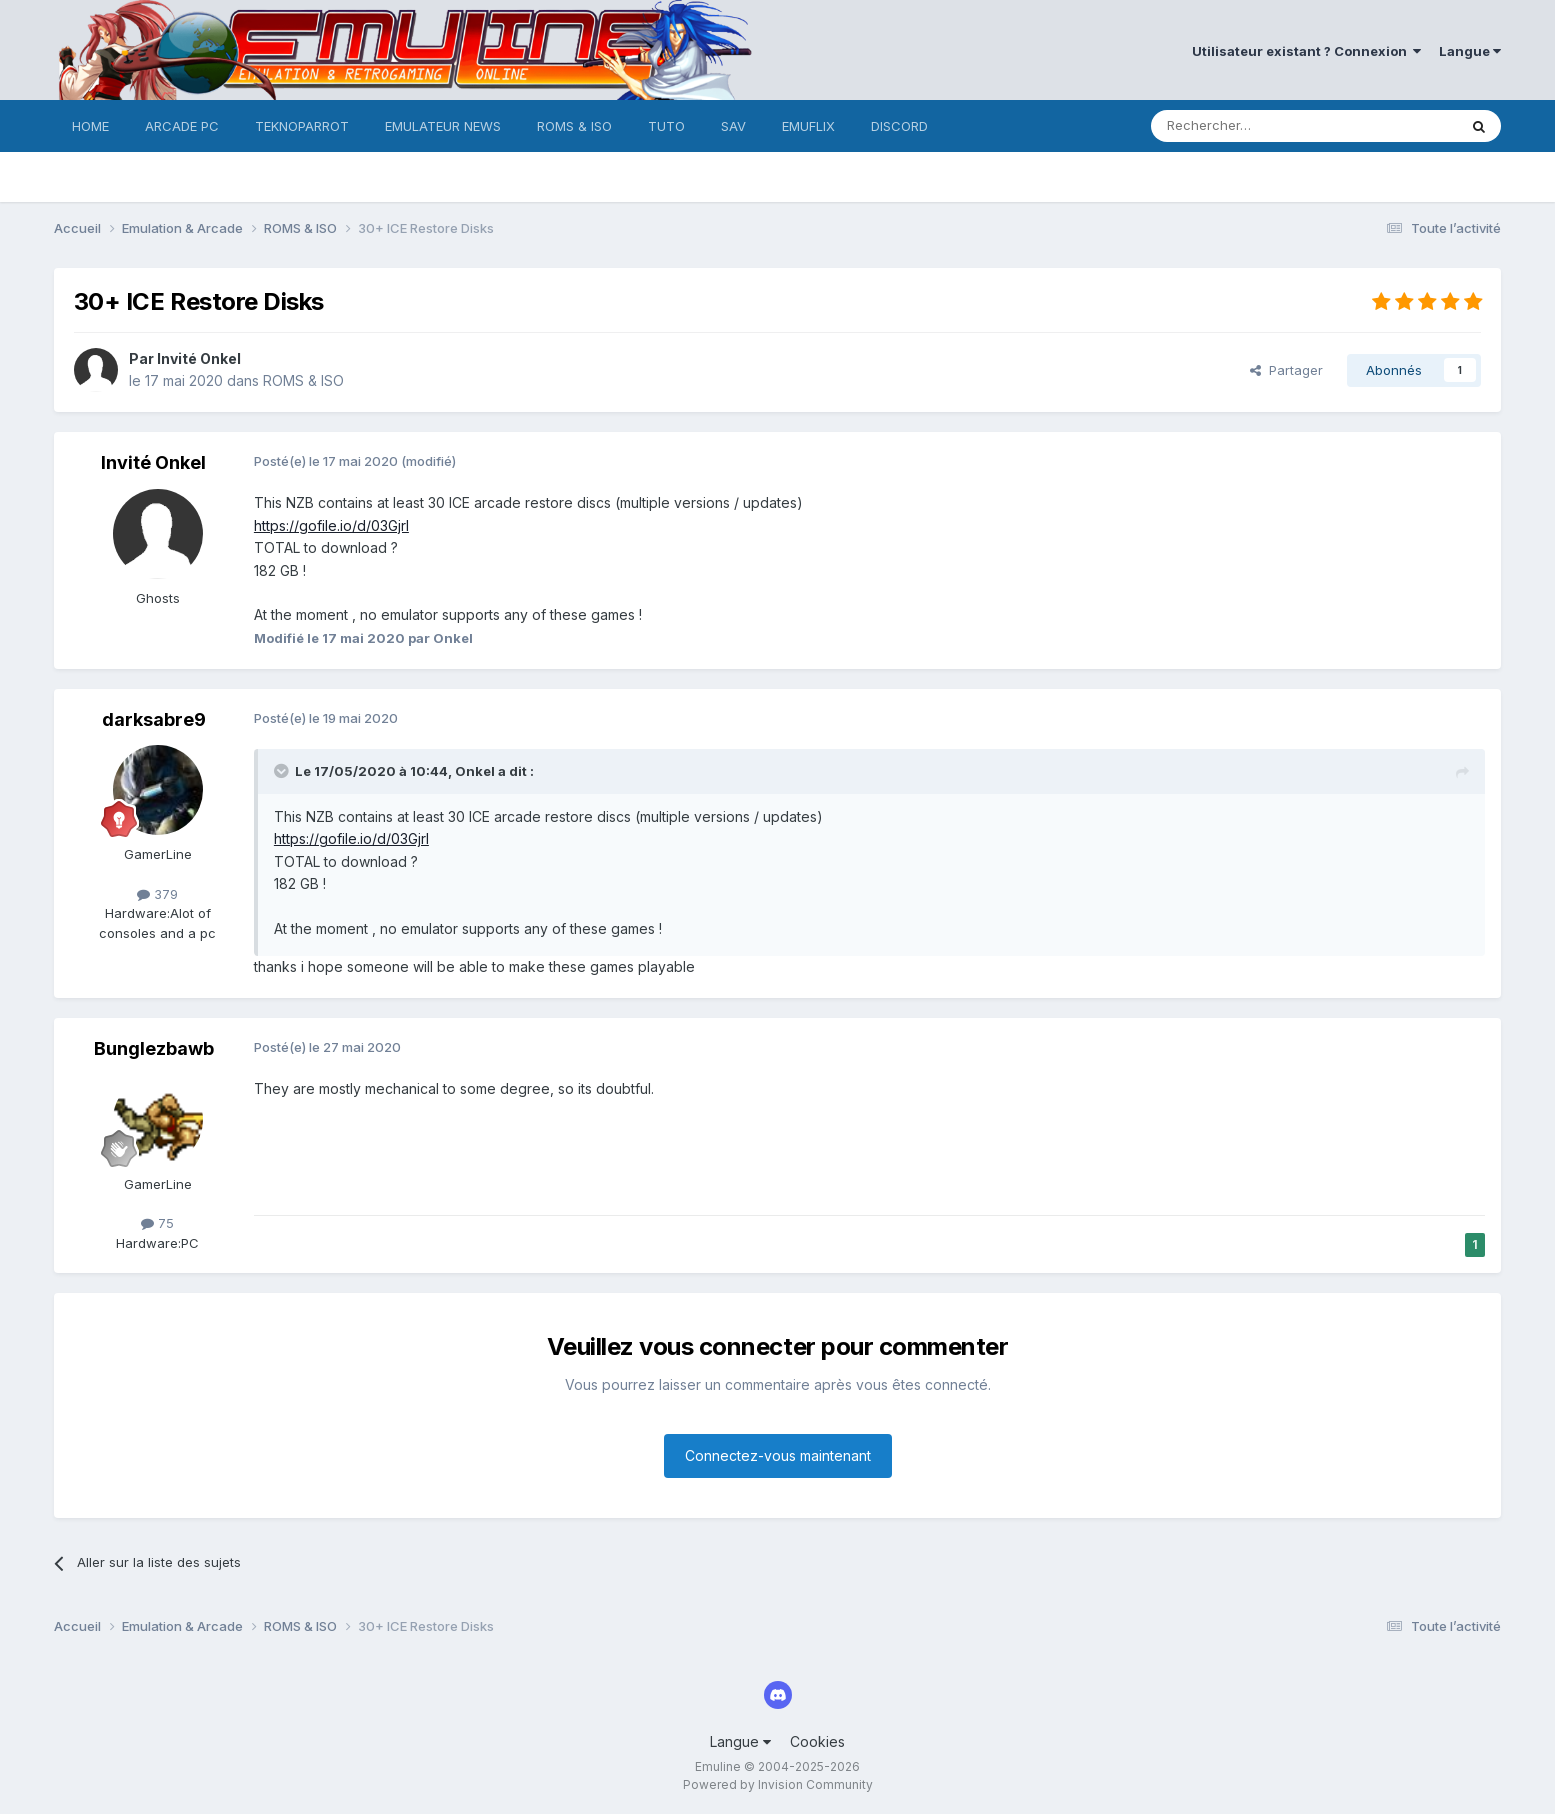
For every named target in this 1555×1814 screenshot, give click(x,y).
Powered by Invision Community (778, 1784)
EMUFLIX (808, 126)
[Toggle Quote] (283, 771)
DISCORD (899, 126)
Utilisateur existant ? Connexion (1306, 51)
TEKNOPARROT (302, 126)
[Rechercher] (1260, 126)
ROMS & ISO (574, 126)
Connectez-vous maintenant (778, 1455)
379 (157, 894)
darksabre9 (154, 719)
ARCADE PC (182, 126)
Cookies (817, 1741)
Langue (1470, 51)
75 (157, 1223)
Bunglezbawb (154, 1048)
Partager (1286, 370)
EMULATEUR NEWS (443, 126)
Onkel (475, 771)
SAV (733, 126)
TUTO (666, 126)
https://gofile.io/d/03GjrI (331, 525)
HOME (90, 126)
